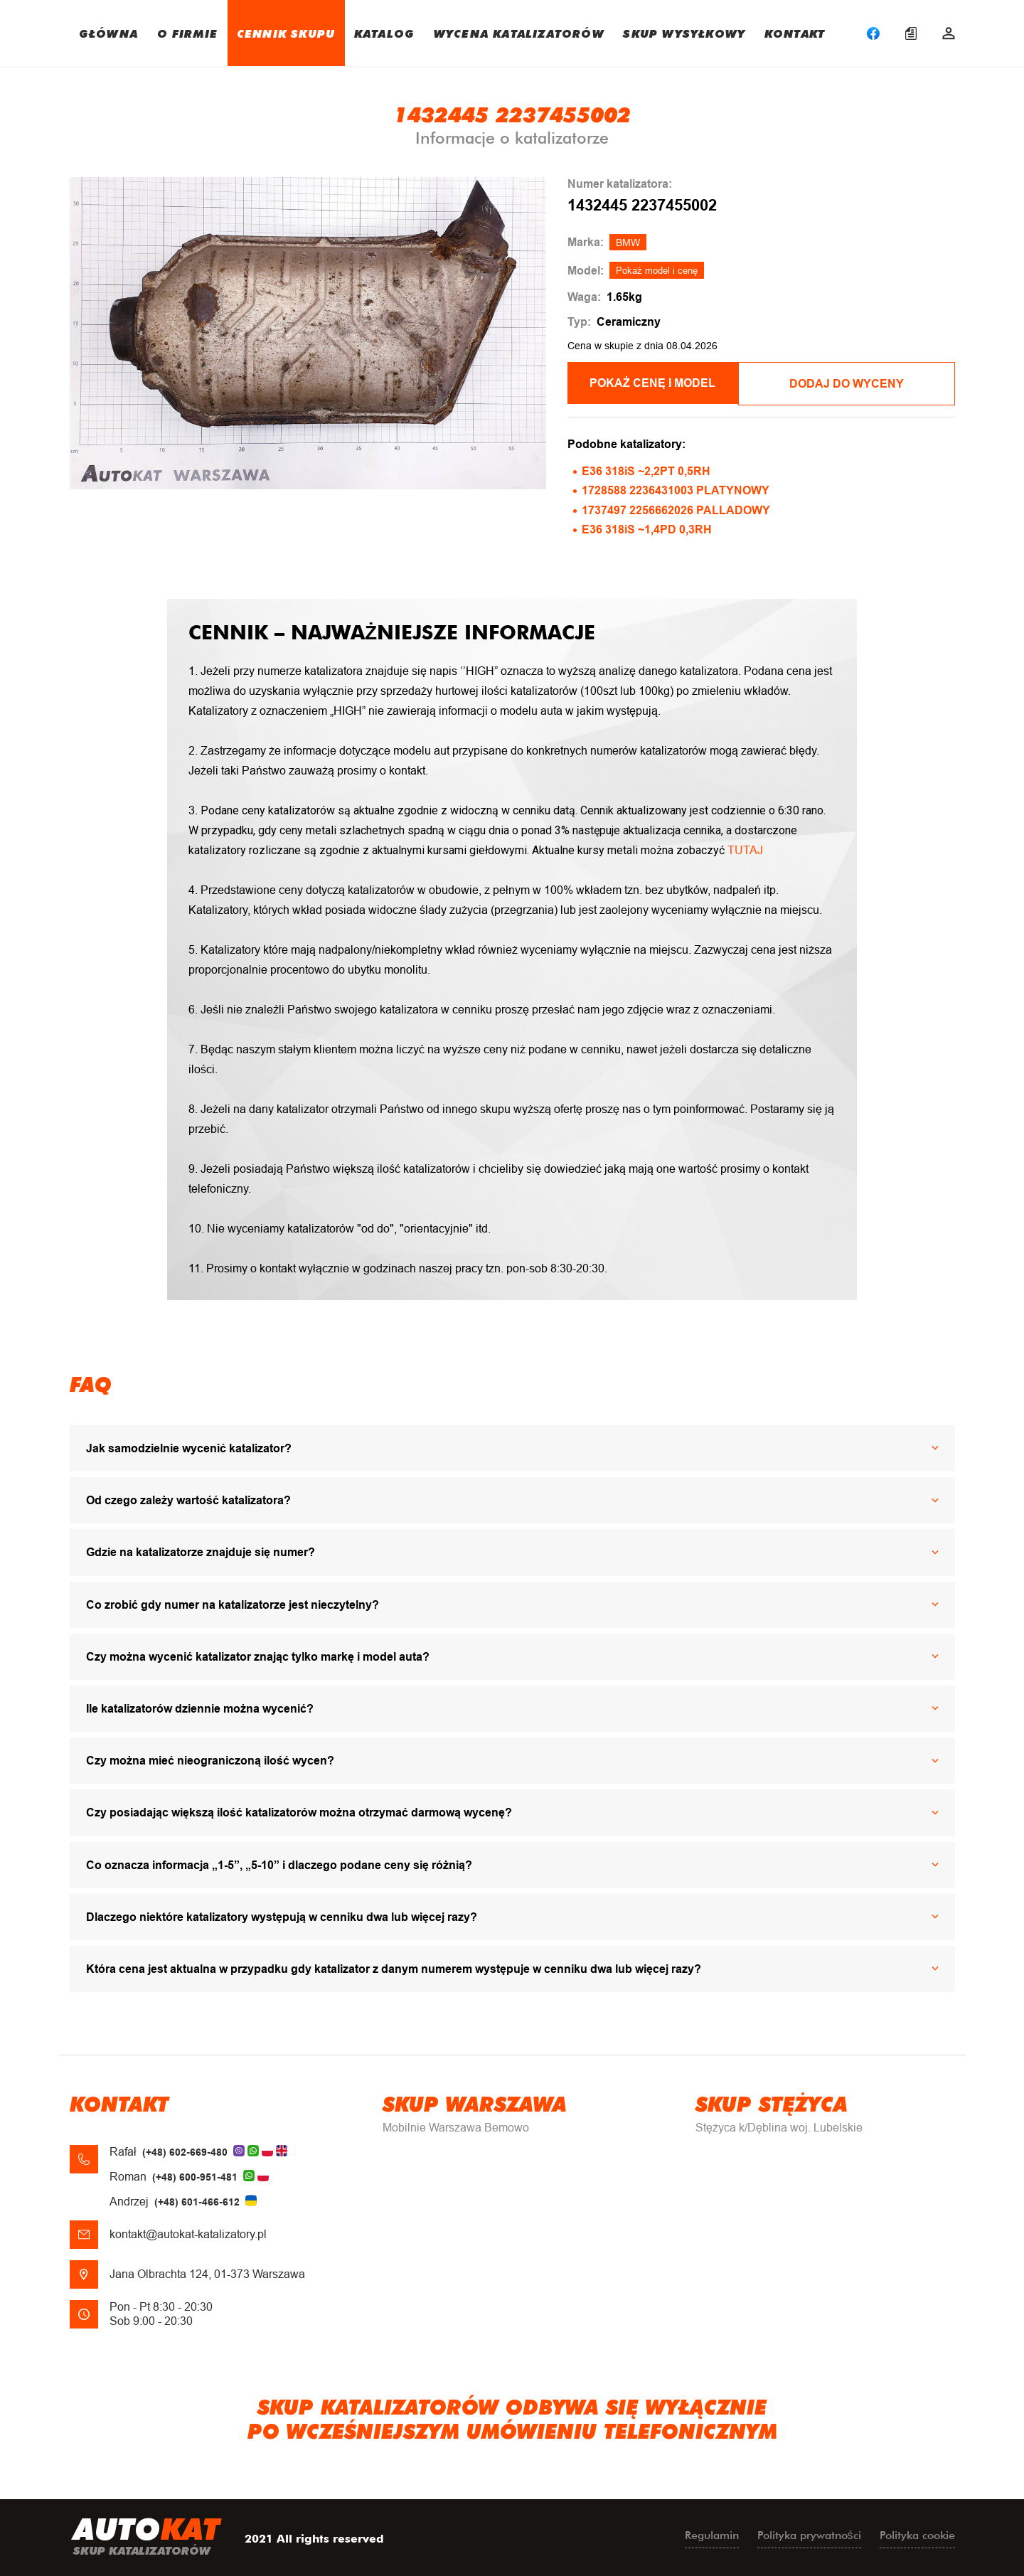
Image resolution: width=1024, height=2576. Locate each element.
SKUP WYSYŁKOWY (684, 33)
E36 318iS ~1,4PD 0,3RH (647, 528)
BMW (628, 242)
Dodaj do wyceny (859, 383)
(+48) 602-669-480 (185, 2150)
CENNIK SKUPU (286, 33)
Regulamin (712, 2533)
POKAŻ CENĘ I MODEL (662, 383)
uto (146, 2537)
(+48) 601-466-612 (197, 2200)
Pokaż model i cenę (657, 270)
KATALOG (384, 33)
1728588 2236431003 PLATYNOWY (675, 489)
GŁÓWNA (108, 33)
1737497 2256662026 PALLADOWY (676, 508)
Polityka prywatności (809, 2533)
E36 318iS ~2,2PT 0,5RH (646, 470)
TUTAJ (745, 849)
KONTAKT (794, 33)
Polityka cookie (917, 2533)
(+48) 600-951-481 (195, 2175)
